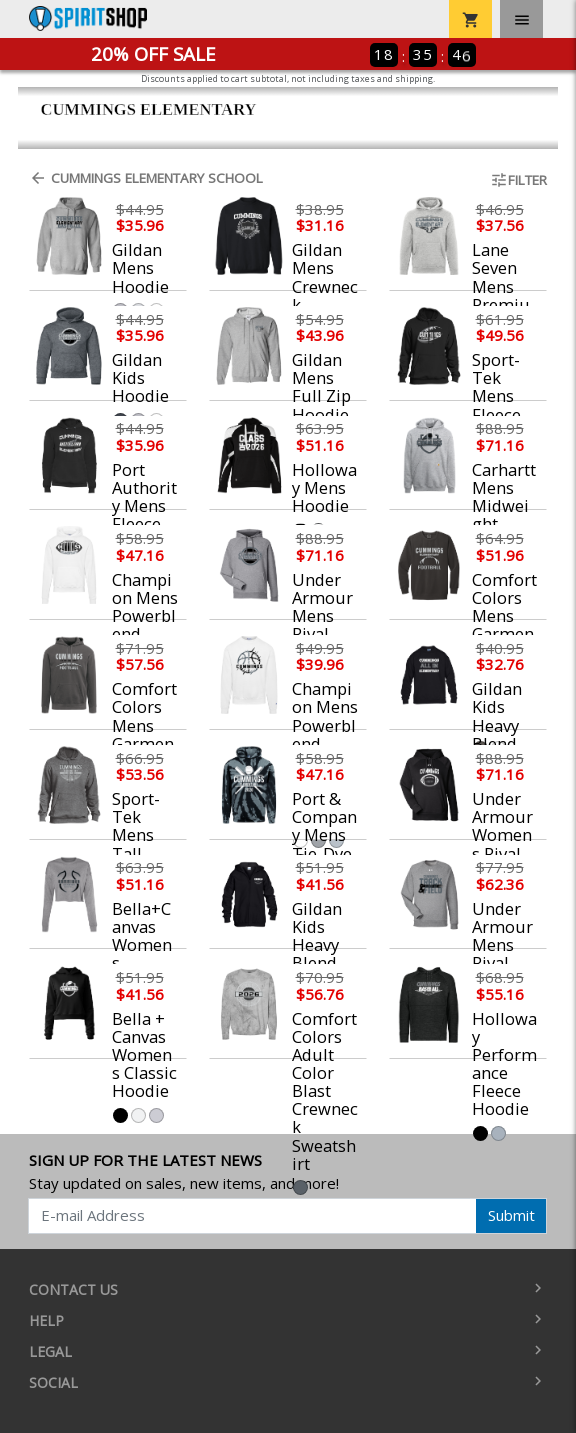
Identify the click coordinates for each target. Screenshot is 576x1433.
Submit (511, 1215)
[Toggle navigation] (521, 19)
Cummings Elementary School (146, 178)
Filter (518, 180)
